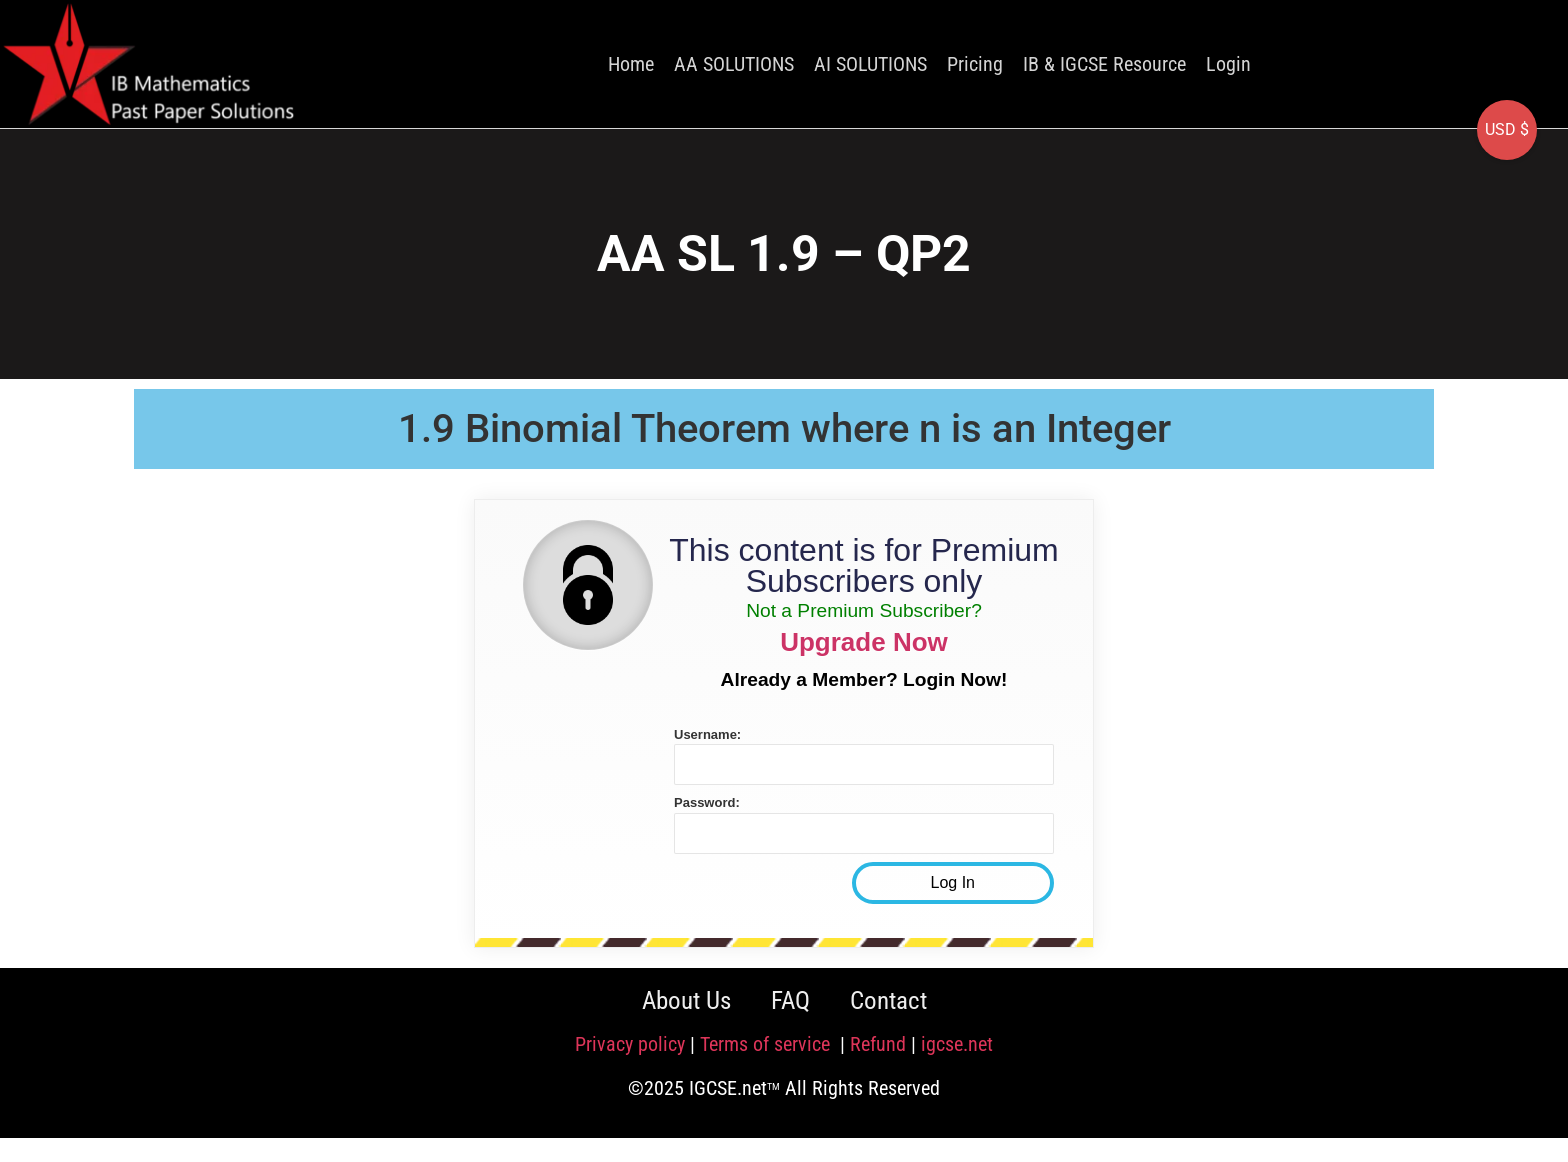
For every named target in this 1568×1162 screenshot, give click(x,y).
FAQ (790, 1000)
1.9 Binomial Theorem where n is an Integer (784, 428)
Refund (878, 1044)
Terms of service (767, 1044)
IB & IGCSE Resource (1104, 64)
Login (1228, 64)
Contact (888, 1000)
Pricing (975, 64)
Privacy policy (630, 1044)
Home (631, 64)
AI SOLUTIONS (870, 64)
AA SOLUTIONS (734, 64)
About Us (686, 1000)
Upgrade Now (864, 642)
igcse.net (957, 1044)
